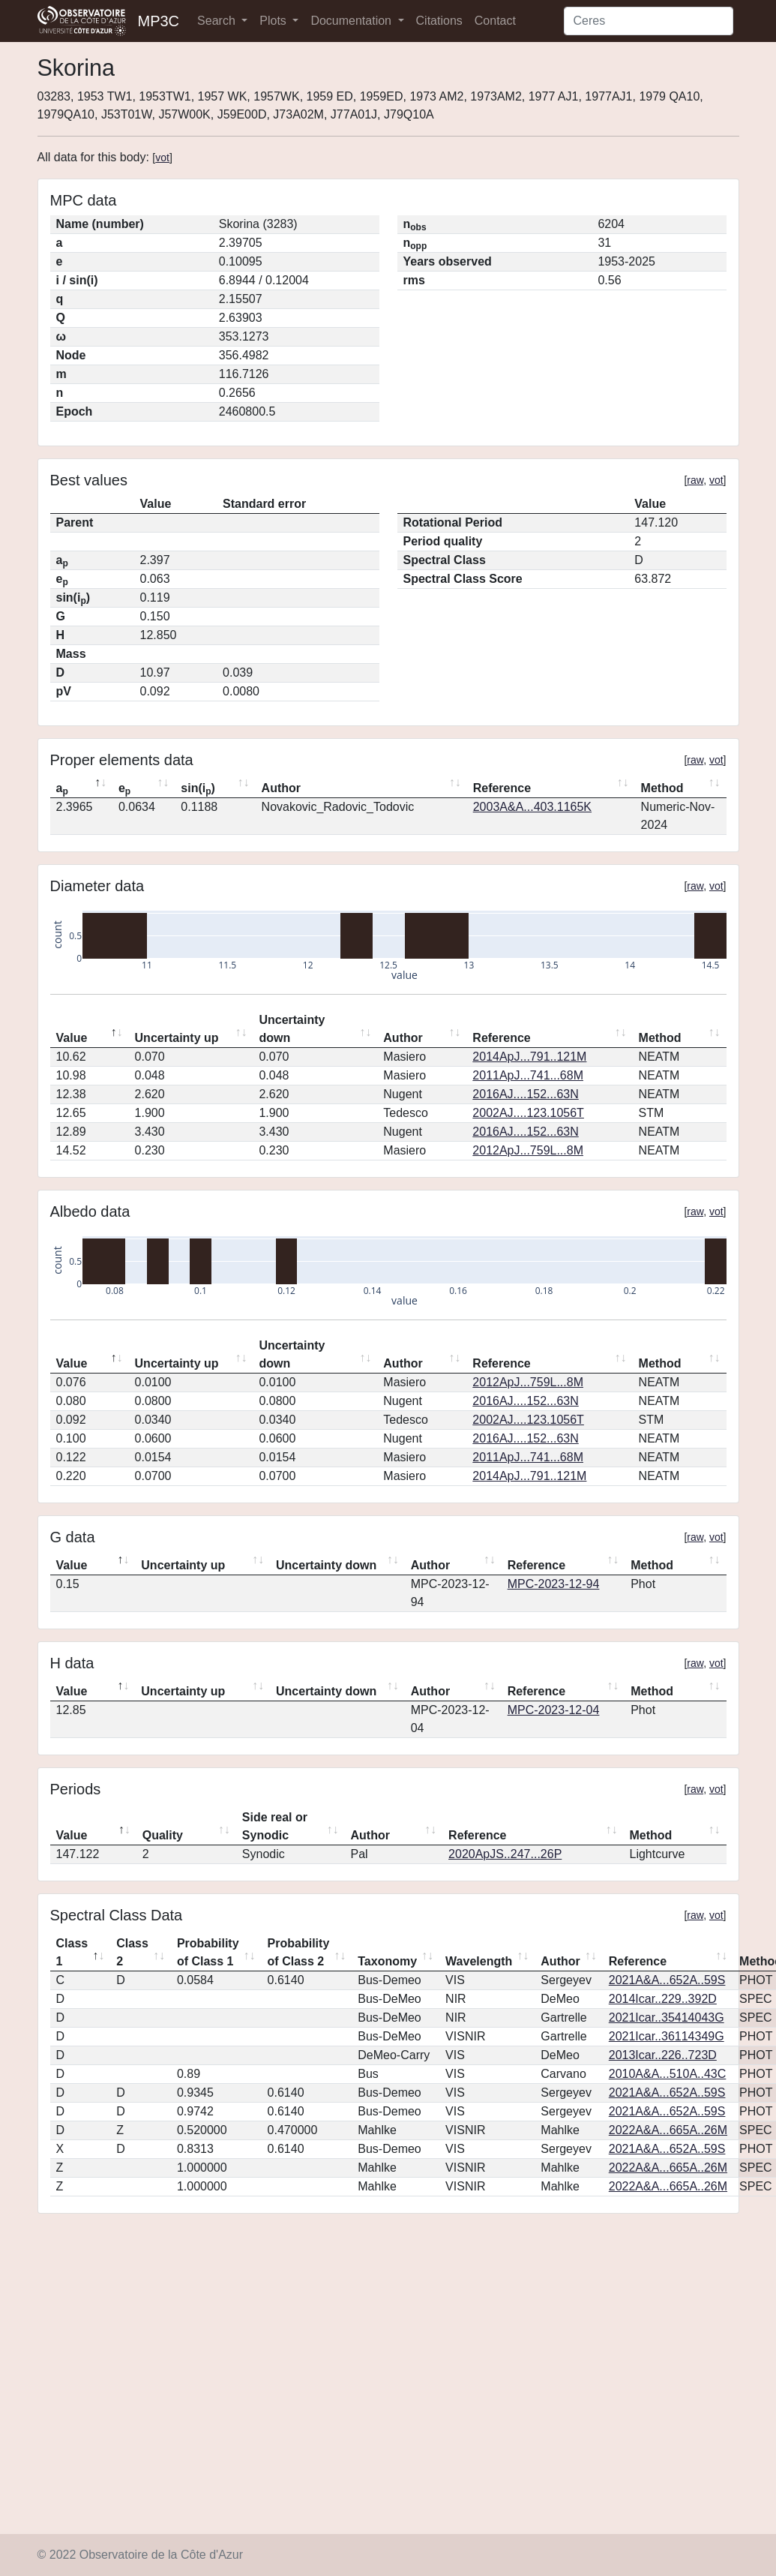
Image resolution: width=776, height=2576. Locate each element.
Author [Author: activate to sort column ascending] (281, 788)
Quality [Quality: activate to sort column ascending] (162, 1835)
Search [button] (217, 20)
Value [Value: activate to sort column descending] (72, 1037)
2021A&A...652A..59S (667, 1980)
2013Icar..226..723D (663, 2055)
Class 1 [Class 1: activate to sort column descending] (72, 1952)
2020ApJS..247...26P (505, 1854)
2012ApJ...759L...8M (527, 1150)
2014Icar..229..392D (663, 1998)
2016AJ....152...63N (525, 1094)
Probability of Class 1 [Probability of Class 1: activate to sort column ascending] (208, 1952)
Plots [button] (274, 20)
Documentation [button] (352, 20)
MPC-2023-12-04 (554, 1710)
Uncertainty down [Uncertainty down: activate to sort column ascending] (292, 1028)
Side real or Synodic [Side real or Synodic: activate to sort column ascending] (274, 1826)
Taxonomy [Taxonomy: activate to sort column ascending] (387, 1961)
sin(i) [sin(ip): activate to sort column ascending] (198, 789)
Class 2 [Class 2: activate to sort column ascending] (132, 1952)
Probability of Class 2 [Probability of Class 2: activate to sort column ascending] (299, 1952)
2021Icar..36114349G (666, 2036)
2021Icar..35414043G (666, 2017)
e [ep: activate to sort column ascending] (124, 789)
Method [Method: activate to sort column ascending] (662, 788)
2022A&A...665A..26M (668, 2130)
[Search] (648, 21)
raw (695, 480)
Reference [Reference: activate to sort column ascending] (502, 788)
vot (162, 158)
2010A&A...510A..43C (668, 2073)
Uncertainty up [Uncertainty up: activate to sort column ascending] (177, 1037)
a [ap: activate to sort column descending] (62, 789)
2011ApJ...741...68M (527, 1075)
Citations (439, 20)
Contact (495, 20)
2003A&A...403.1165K (532, 806)
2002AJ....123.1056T (528, 1112)
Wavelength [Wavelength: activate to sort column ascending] (478, 1961)
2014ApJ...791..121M (529, 1056)
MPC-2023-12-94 (554, 1584)
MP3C (159, 21)
